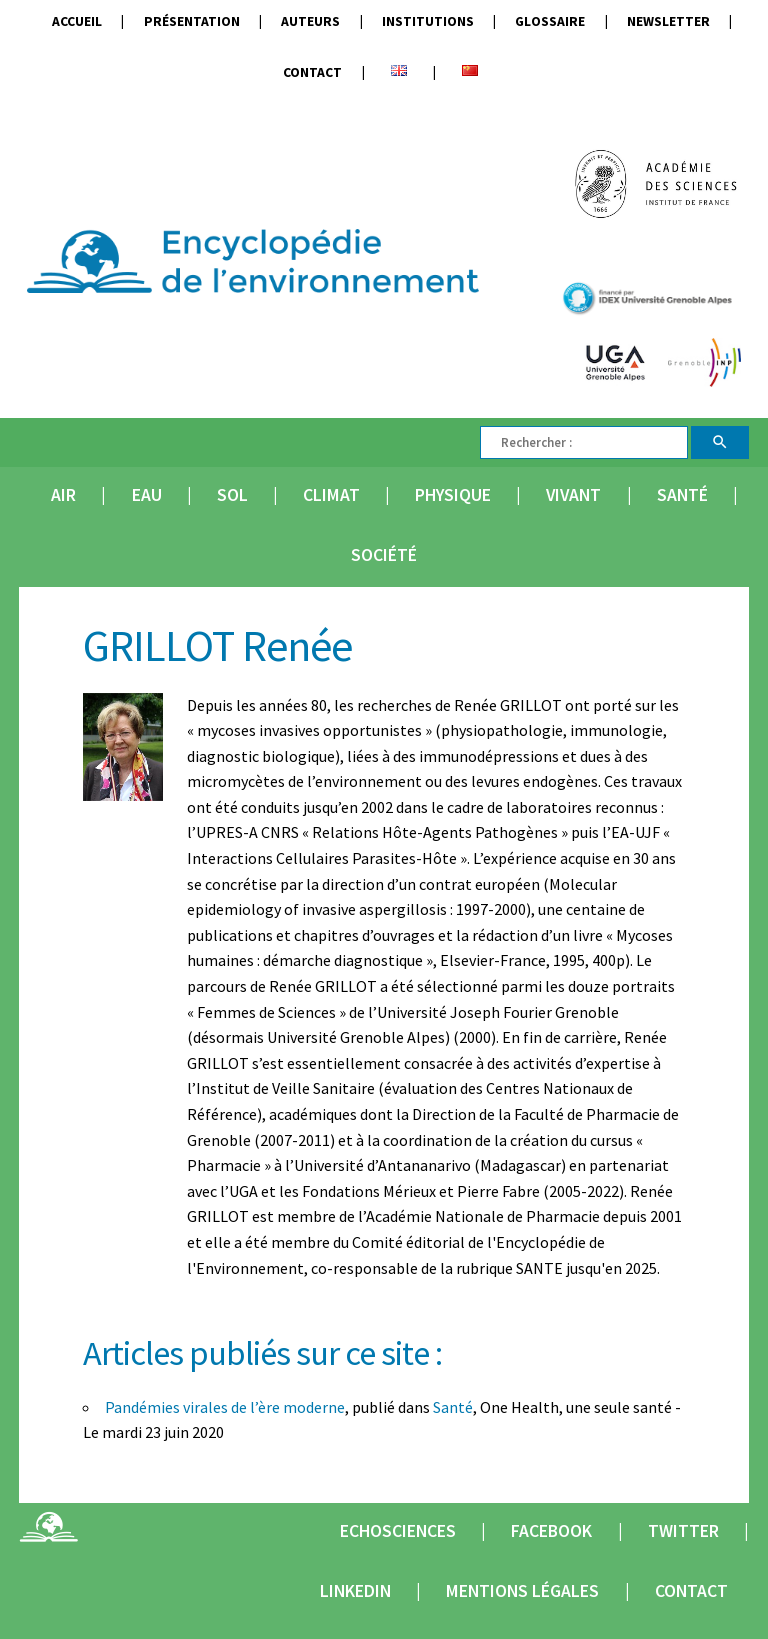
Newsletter (668, 21)
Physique (453, 495)
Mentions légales (522, 1591)
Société (384, 555)
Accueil (77, 21)
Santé (682, 495)
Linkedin (355, 1591)
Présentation (192, 21)
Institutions (428, 21)
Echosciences (398, 1531)
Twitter (683, 1531)
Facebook (551, 1531)
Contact (312, 72)
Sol (232, 495)
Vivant (573, 495)
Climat (331, 495)
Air (63, 495)
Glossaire (550, 21)
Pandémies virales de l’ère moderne (225, 1407)
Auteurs (310, 21)
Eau (147, 495)
